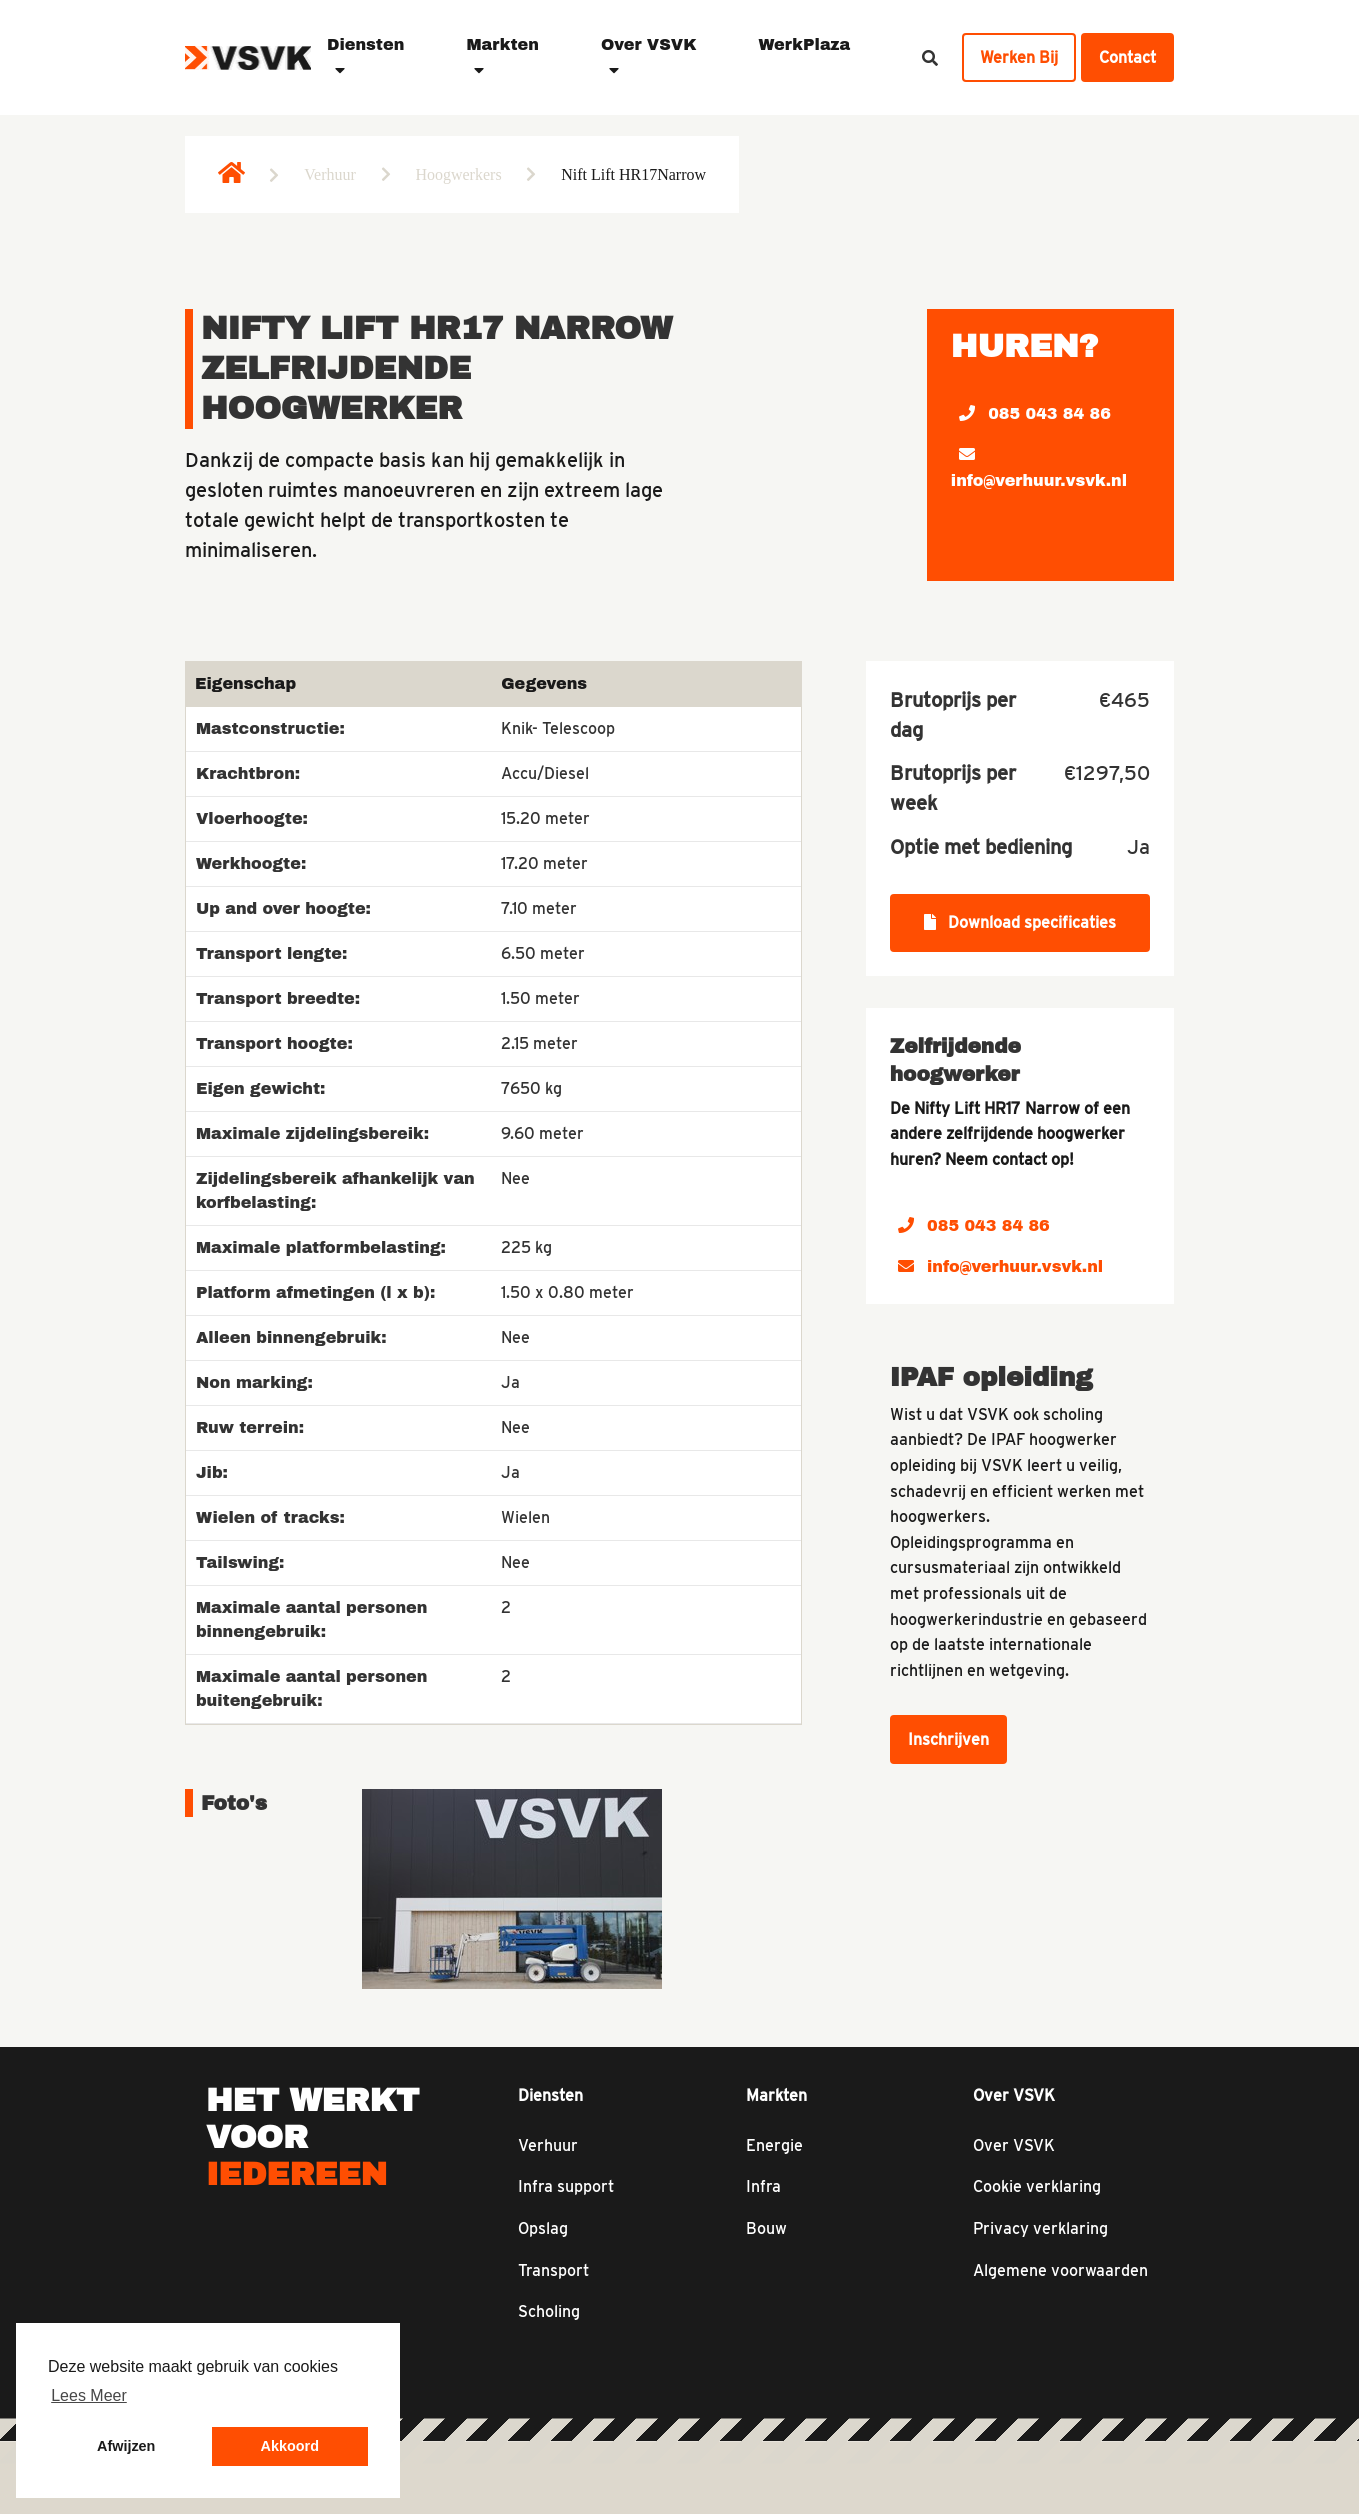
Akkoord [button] (290, 2446)
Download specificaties (1020, 922)
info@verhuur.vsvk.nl (1039, 467)
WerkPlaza (804, 44)
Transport (553, 2270)
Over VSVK (1014, 2145)
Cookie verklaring (1037, 2186)
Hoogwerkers (458, 174)
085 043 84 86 (1035, 413)
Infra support (566, 2186)
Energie (774, 2145)
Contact (1127, 57)
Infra (763, 2186)
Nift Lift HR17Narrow (633, 174)
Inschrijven (948, 1739)
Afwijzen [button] (126, 2446)
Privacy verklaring (1040, 2228)
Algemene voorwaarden (1060, 2270)
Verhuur (330, 174)
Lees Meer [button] (89, 2395)
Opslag (543, 2228)
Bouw (766, 2228)
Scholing (549, 2311)
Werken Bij (1019, 57)
